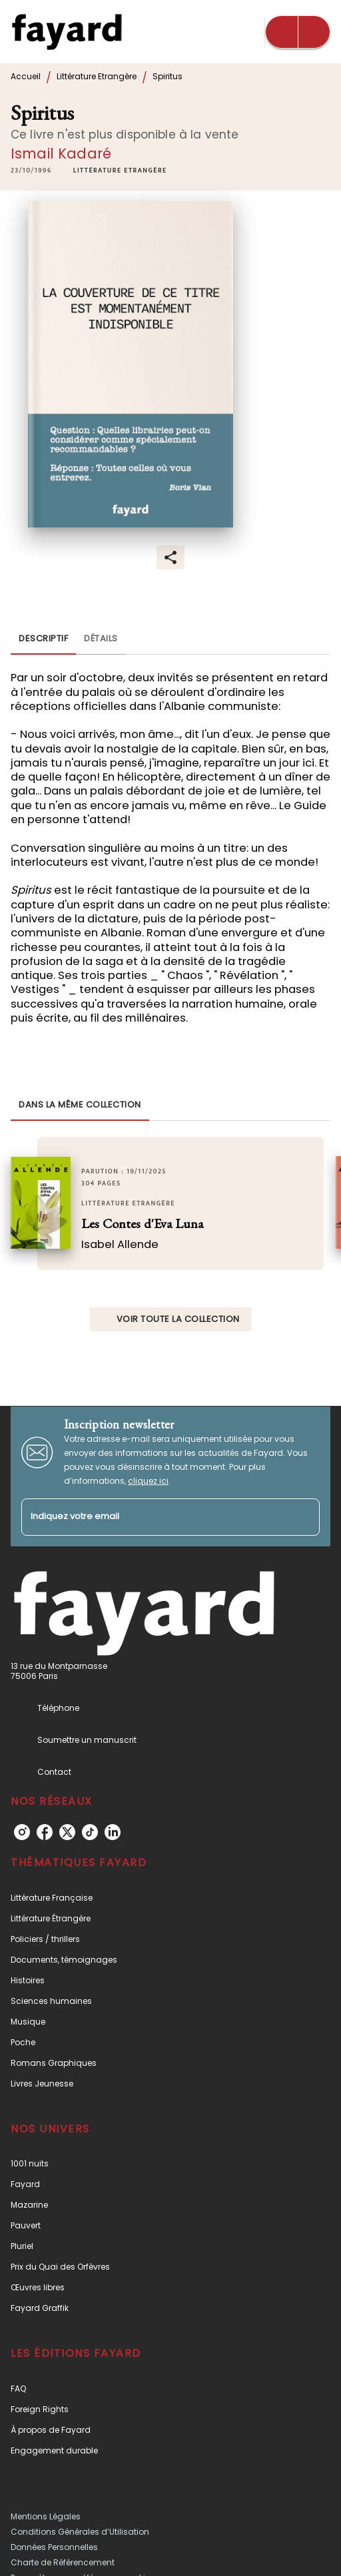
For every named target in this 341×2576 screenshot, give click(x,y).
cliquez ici (148, 1480)
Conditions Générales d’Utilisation (80, 2531)
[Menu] (297, 32)
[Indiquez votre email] (153, 1517)
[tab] (43, 639)
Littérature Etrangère (97, 76)
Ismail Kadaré (61, 153)
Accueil (26, 76)
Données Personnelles (54, 2547)
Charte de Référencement (63, 2562)
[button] (120, 171)
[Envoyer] (304, 1517)
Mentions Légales (46, 2516)
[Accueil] (67, 31)
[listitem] (22, 1832)
